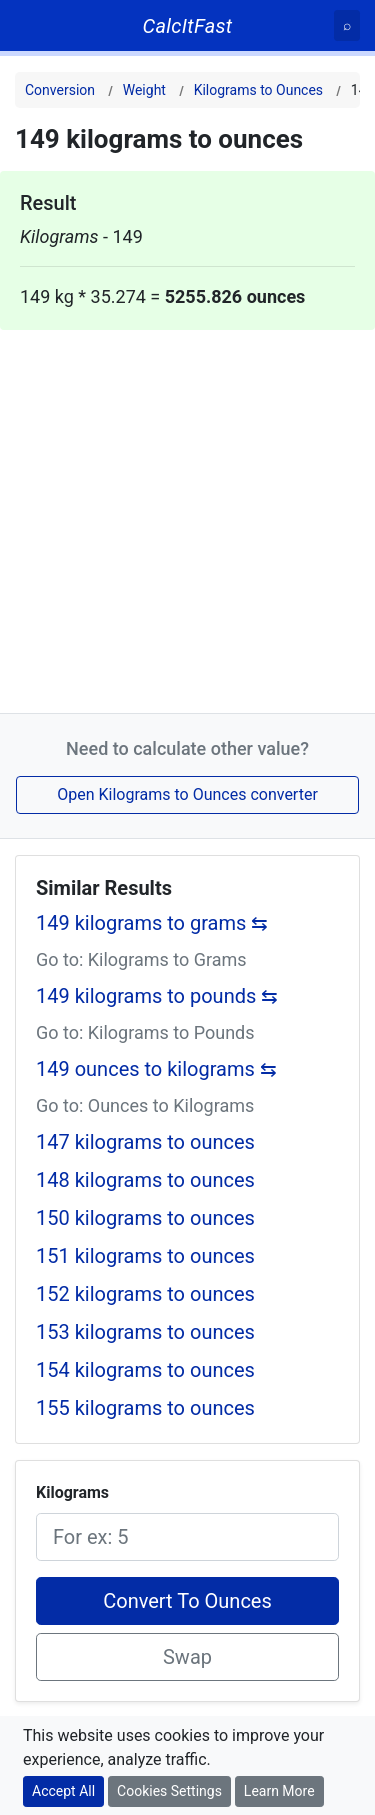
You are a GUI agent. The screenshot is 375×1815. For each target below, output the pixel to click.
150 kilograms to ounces (145, 1218)
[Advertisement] (187, 517)
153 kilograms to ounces (145, 1332)
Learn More (279, 1791)
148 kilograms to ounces (145, 1180)
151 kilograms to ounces (145, 1256)
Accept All (63, 1791)
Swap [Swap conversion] (187, 1657)
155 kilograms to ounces (145, 1408)
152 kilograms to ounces (145, 1294)
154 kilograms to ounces (145, 1370)
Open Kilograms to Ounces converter (187, 794)
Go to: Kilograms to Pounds (145, 1032)
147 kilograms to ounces (145, 1142)
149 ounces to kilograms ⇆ (156, 1069)
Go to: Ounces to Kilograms (145, 1105)
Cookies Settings (169, 1791)
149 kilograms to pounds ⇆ (157, 996)
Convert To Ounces (187, 1601)
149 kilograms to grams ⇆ (152, 923)
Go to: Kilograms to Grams (141, 959)
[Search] (347, 25)
